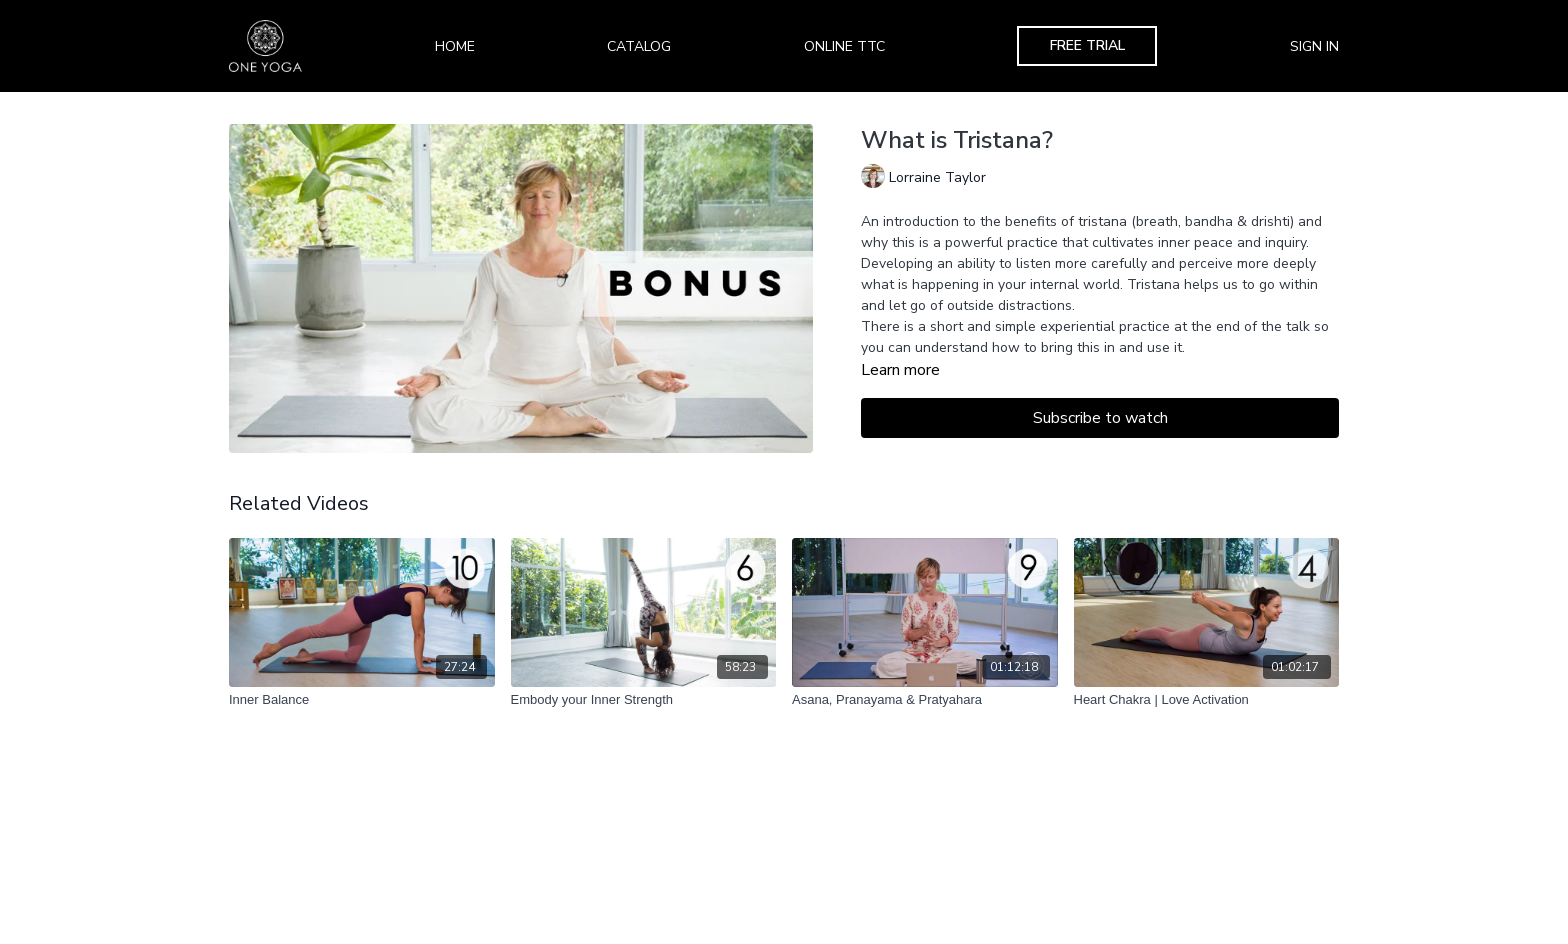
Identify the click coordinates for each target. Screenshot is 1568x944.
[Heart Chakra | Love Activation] (1207, 700)
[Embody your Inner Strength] (644, 700)
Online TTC (844, 46)
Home (455, 46)
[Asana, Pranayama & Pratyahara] (925, 700)
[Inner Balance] (362, 700)
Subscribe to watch (1100, 418)
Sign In (1314, 46)
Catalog (639, 46)
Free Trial (1087, 45)
